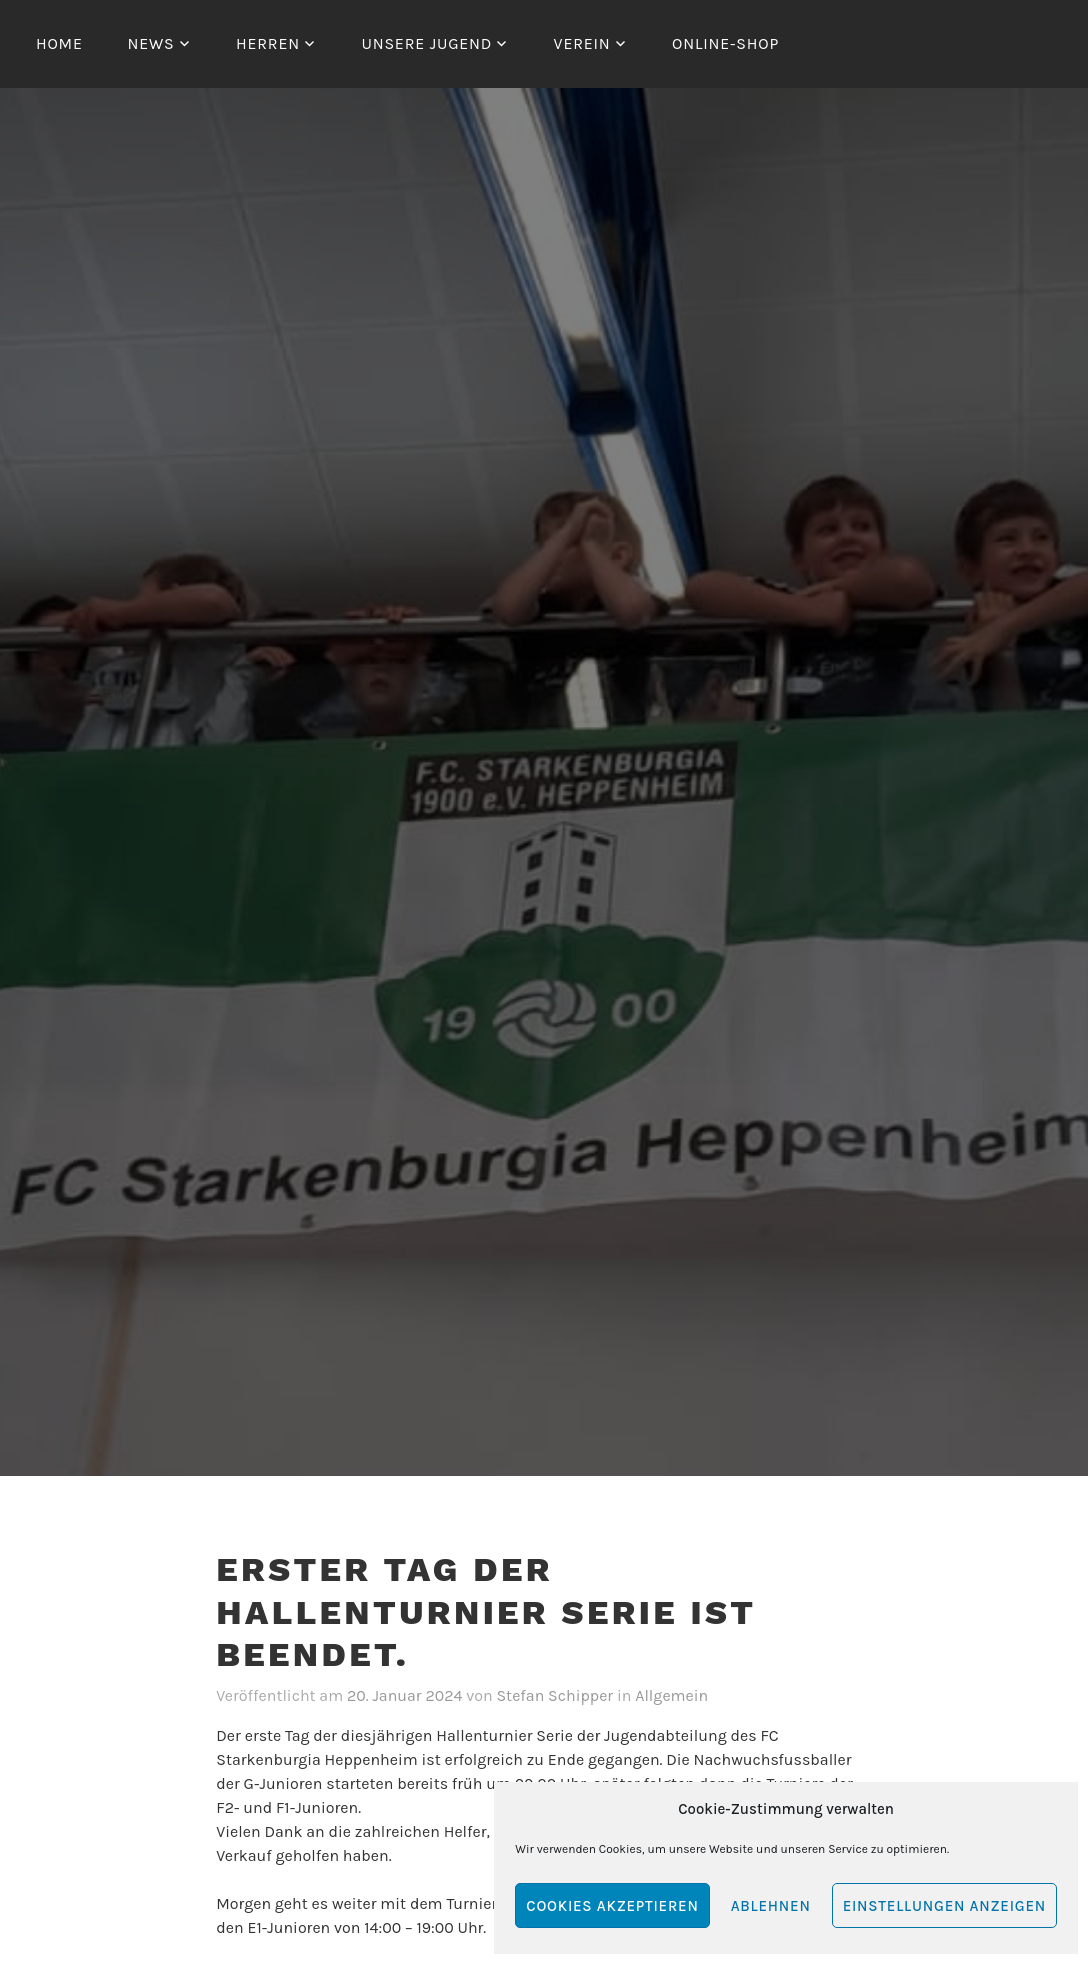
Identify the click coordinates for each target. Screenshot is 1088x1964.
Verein (582, 43)
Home (59, 43)
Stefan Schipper (554, 1695)
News (150, 43)
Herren (268, 43)
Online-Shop (725, 43)
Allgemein (671, 1695)
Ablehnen (771, 1906)
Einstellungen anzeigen (944, 1906)
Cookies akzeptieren (612, 1906)
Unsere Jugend (426, 43)
